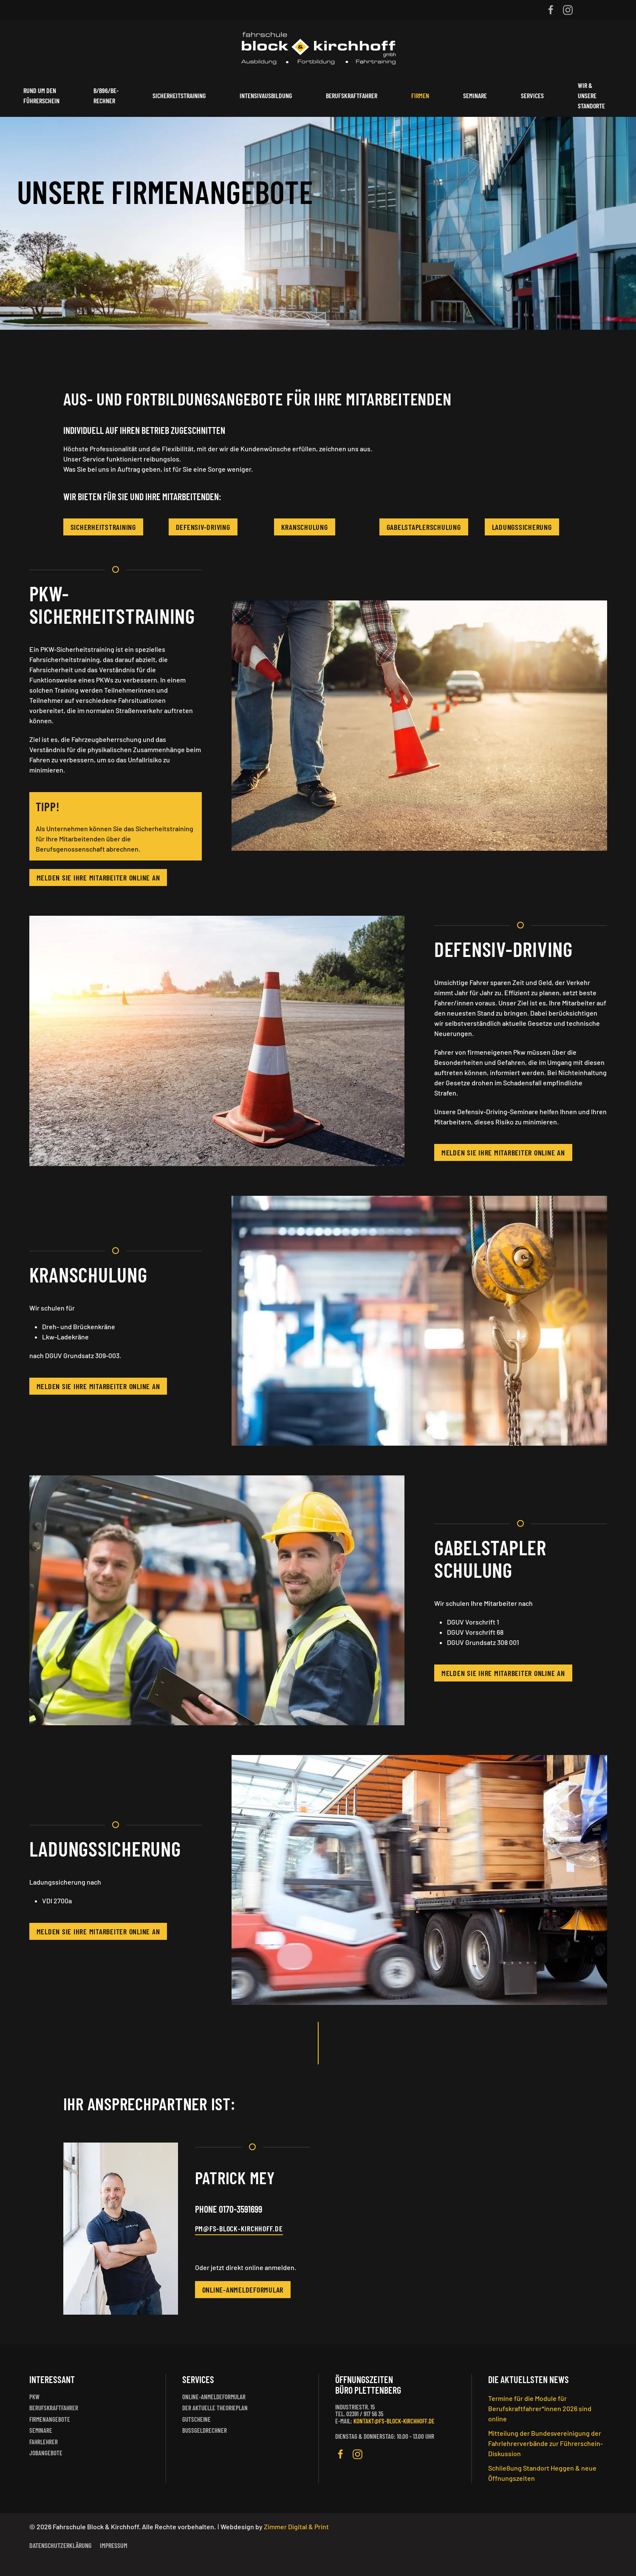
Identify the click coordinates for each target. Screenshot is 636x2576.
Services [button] (532, 95)
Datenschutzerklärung (60, 2545)
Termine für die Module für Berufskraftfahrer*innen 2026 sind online (539, 2408)
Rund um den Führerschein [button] (41, 95)
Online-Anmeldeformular (243, 2289)
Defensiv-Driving (203, 527)
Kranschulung (304, 527)
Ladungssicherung (522, 527)
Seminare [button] (475, 95)
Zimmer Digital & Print (296, 2526)
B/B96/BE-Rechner (106, 95)
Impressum (113, 2545)
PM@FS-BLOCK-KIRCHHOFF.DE (239, 2228)
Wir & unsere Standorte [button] (591, 95)
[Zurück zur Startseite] (318, 47)
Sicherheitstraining (103, 527)
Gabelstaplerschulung (424, 527)
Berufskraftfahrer (351, 95)
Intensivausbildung (266, 95)
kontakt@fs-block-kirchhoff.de (394, 2421)
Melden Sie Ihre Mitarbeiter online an (98, 877)
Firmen (420, 95)
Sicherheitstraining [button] (179, 95)
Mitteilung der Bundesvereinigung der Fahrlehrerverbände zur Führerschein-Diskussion (545, 2443)
